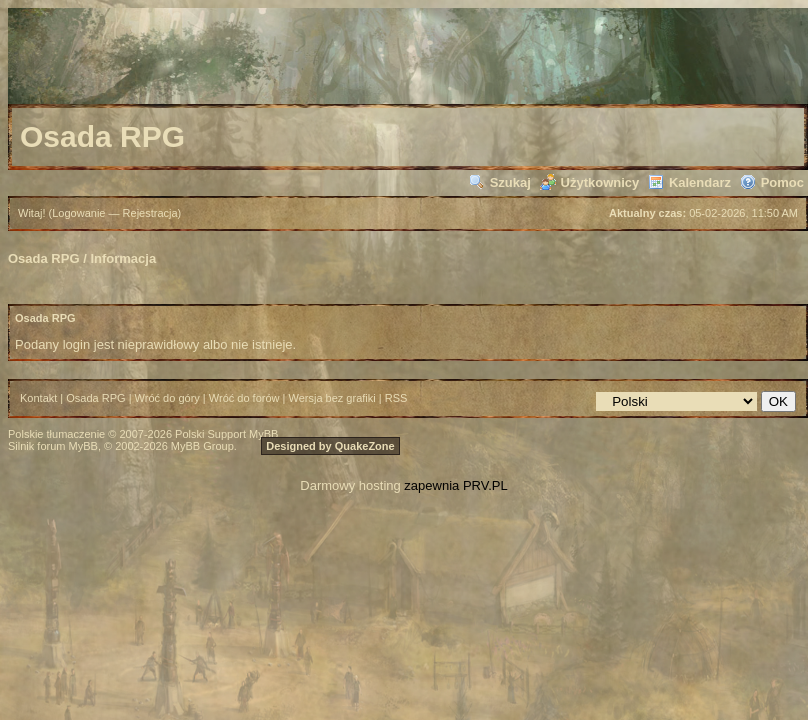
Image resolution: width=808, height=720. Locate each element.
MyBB (83, 446)
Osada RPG (44, 258)
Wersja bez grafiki (332, 398)
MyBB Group (202, 446)
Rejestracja (150, 213)
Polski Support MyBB (226, 434)
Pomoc (772, 182)
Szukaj (500, 182)
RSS (396, 398)
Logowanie (78, 213)
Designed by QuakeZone (330, 446)
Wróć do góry (167, 398)
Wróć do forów (244, 398)
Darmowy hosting (350, 485)
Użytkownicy (590, 182)
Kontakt (38, 398)
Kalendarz (689, 182)
